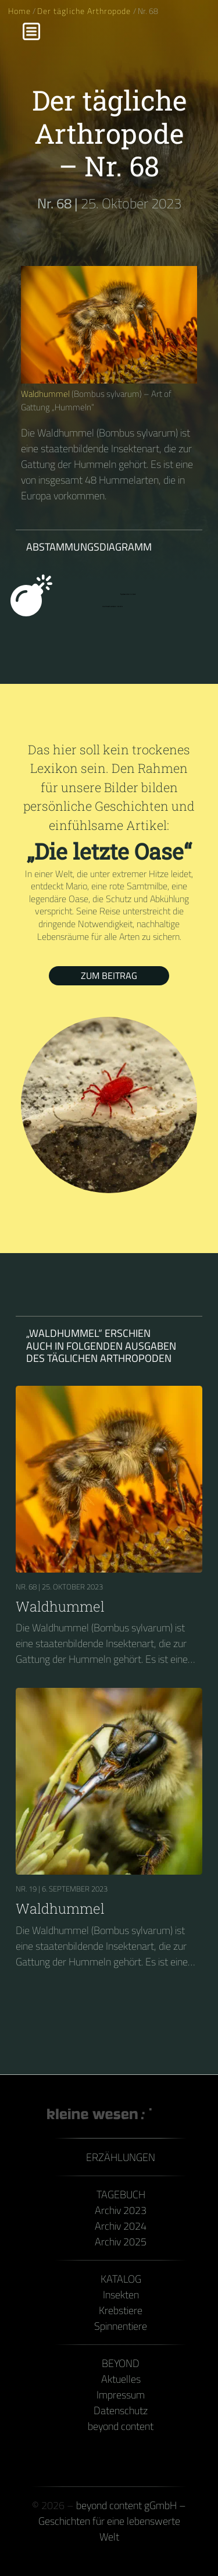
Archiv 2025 (120, 2241)
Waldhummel (45, 393)
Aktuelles (121, 2379)
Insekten (121, 2294)
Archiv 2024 (120, 2226)
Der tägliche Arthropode (85, 11)
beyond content (120, 2426)
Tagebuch (121, 2194)
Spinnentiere (120, 2326)
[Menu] (31, 31)
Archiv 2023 (120, 2210)
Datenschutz (121, 2410)
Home (19, 11)
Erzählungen (120, 2157)
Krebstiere (120, 2310)
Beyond (121, 2363)
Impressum (121, 2395)
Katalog (121, 2279)
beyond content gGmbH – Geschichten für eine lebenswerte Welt (112, 2521)
